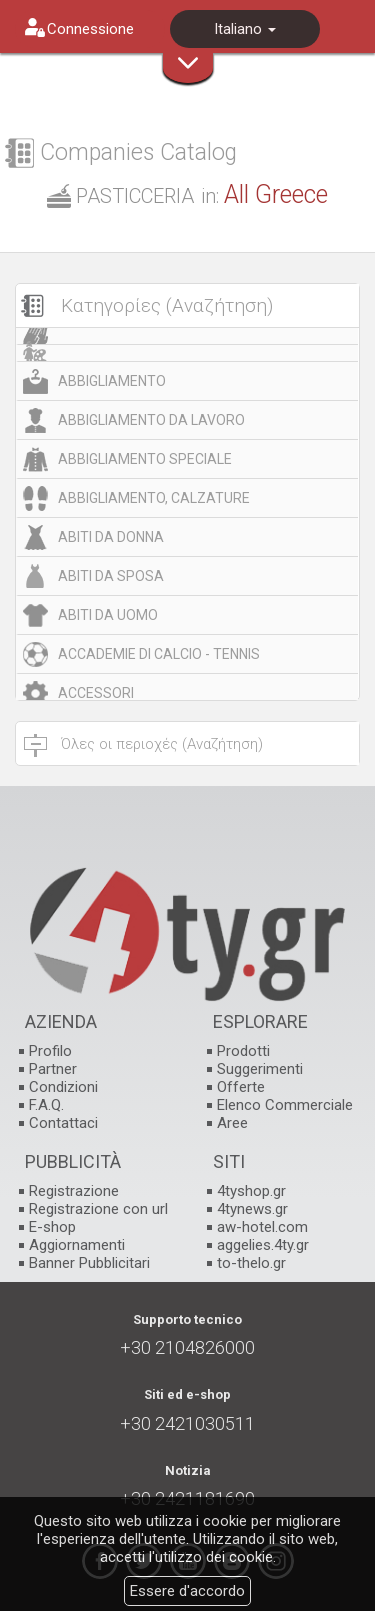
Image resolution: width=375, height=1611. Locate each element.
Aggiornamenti (77, 1245)
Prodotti (243, 1051)
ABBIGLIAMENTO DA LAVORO (151, 420)
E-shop (52, 1227)
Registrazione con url (98, 1209)
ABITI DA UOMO (108, 615)
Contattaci (63, 1123)
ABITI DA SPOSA (111, 576)
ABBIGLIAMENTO (112, 381)
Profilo (50, 1051)
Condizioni (63, 1087)
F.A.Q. (46, 1105)
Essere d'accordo (187, 1591)
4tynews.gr (252, 1209)
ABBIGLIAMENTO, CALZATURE (154, 498)
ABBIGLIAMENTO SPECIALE (145, 459)
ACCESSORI (96, 693)
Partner (53, 1069)
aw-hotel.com (262, 1227)
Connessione (90, 29)
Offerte (241, 1087)
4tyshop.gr (251, 1191)
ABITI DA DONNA (111, 537)
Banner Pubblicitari (89, 1263)
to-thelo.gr (251, 1263)
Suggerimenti (260, 1069)
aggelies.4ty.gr (263, 1245)
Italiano (245, 29)
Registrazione (74, 1191)
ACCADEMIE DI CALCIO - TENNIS (159, 654)
